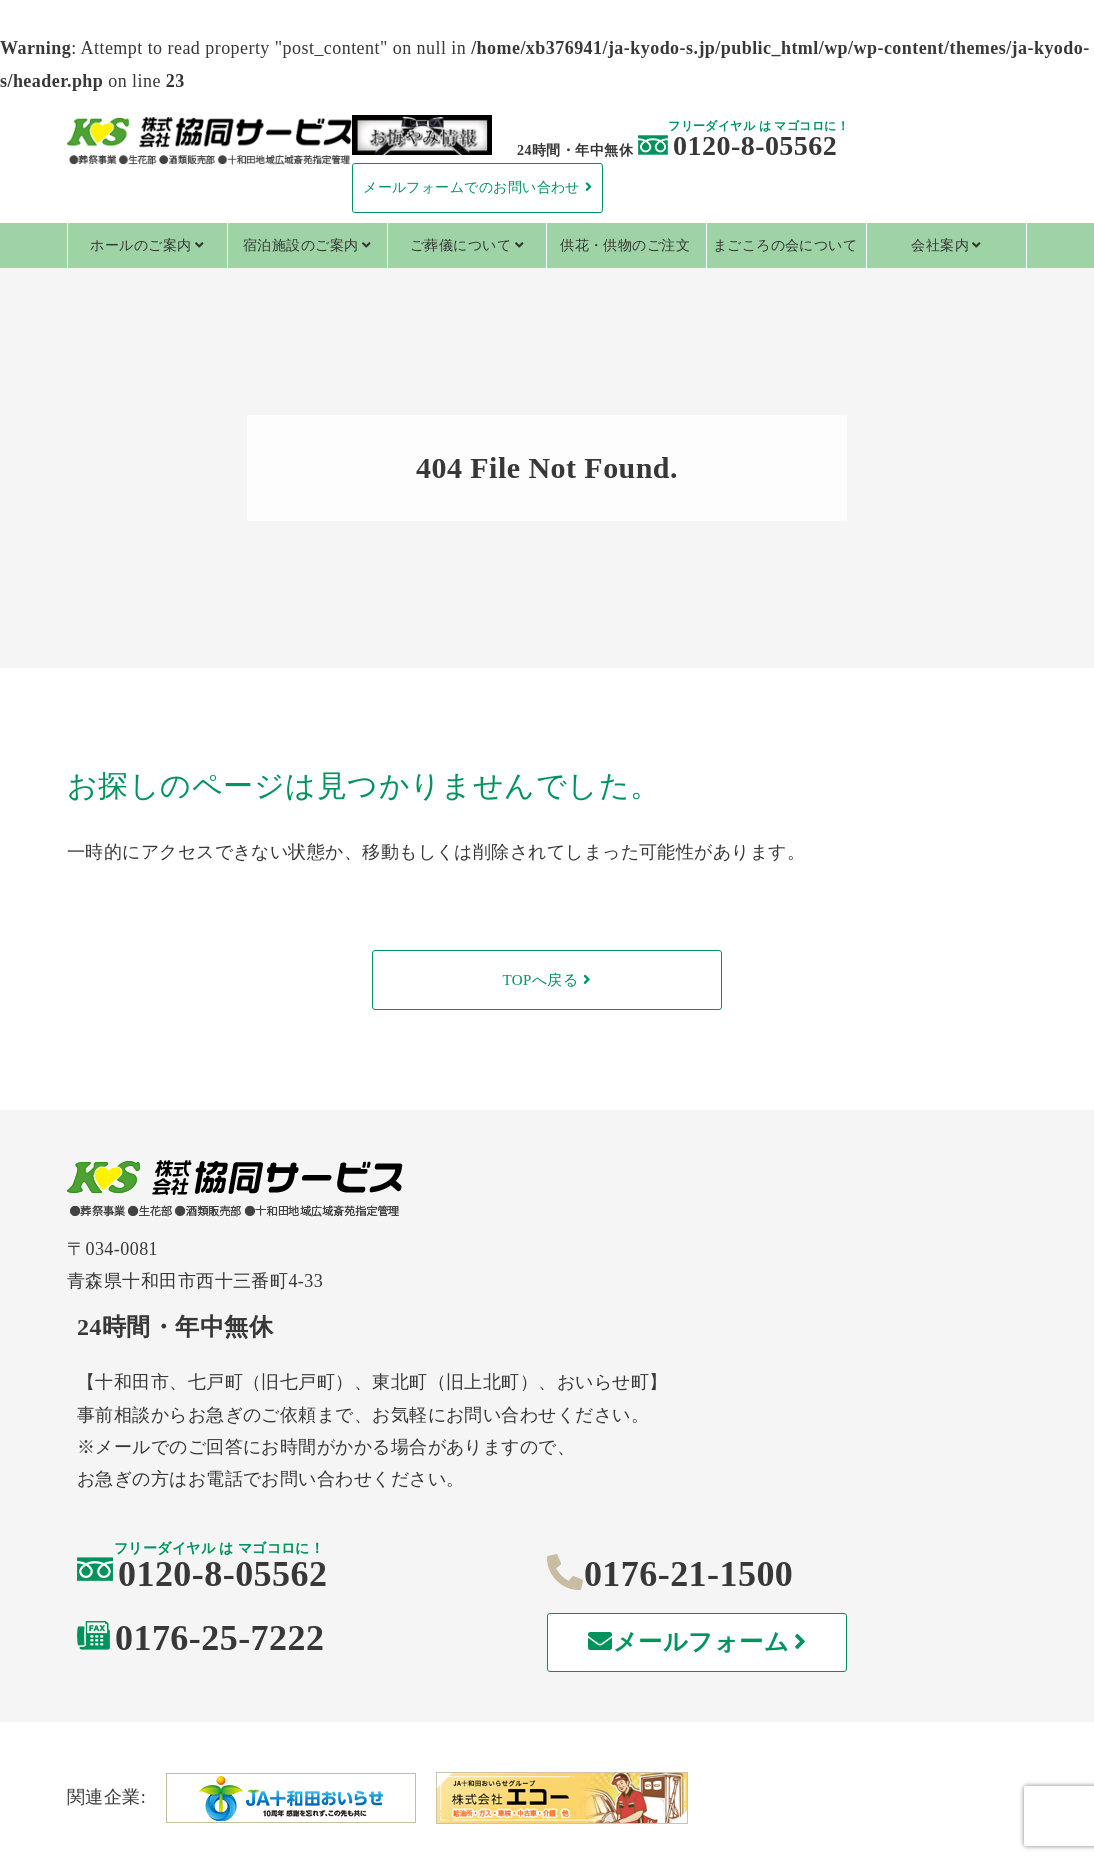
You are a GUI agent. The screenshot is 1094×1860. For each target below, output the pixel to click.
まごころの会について (785, 245)
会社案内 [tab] (940, 245)
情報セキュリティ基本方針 (866, 1787)
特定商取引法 (546, 1787)
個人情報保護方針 (227, 1787)
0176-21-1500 (833, 1420)
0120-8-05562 (737, 145)
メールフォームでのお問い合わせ (471, 187)
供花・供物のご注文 (625, 245)
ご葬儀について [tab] (460, 245)
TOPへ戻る (540, 980)
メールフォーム (851, 1489)
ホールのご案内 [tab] (140, 245)
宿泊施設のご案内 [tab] (301, 245)
